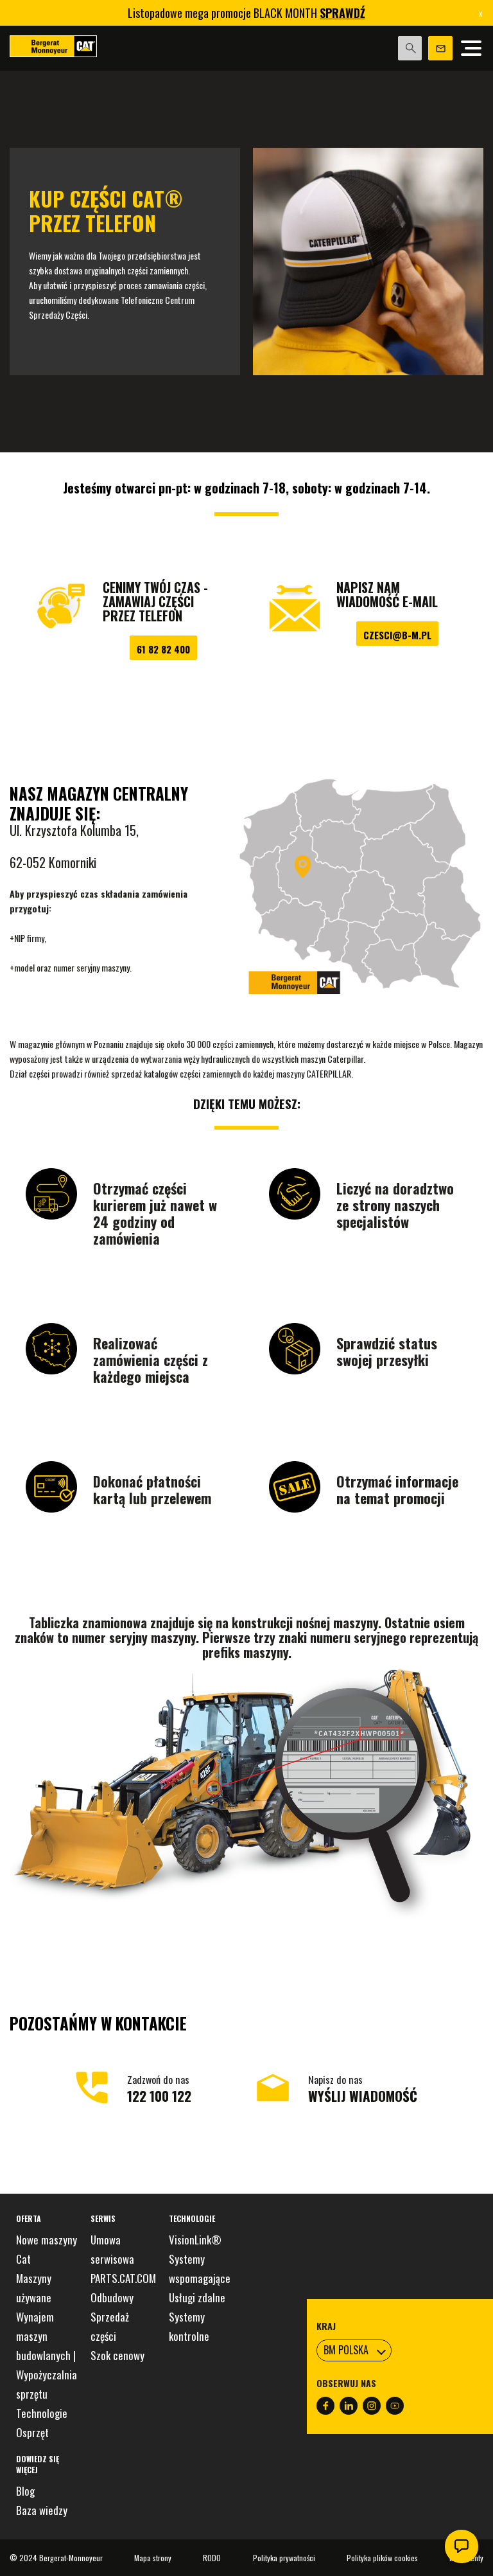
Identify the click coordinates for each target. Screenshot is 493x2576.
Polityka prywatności (284, 2557)
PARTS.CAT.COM (123, 2278)
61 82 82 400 (163, 649)
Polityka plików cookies (382, 2557)
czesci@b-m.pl (397, 635)
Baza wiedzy (41, 2510)
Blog (25, 2491)
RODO (212, 2557)
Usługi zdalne (197, 2297)
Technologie (41, 2413)
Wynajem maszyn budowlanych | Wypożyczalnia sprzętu (46, 2355)
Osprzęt (32, 2432)
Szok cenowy (117, 2355)
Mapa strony (152, 2557)
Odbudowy (112, 2297)
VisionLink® (195, 2240)
